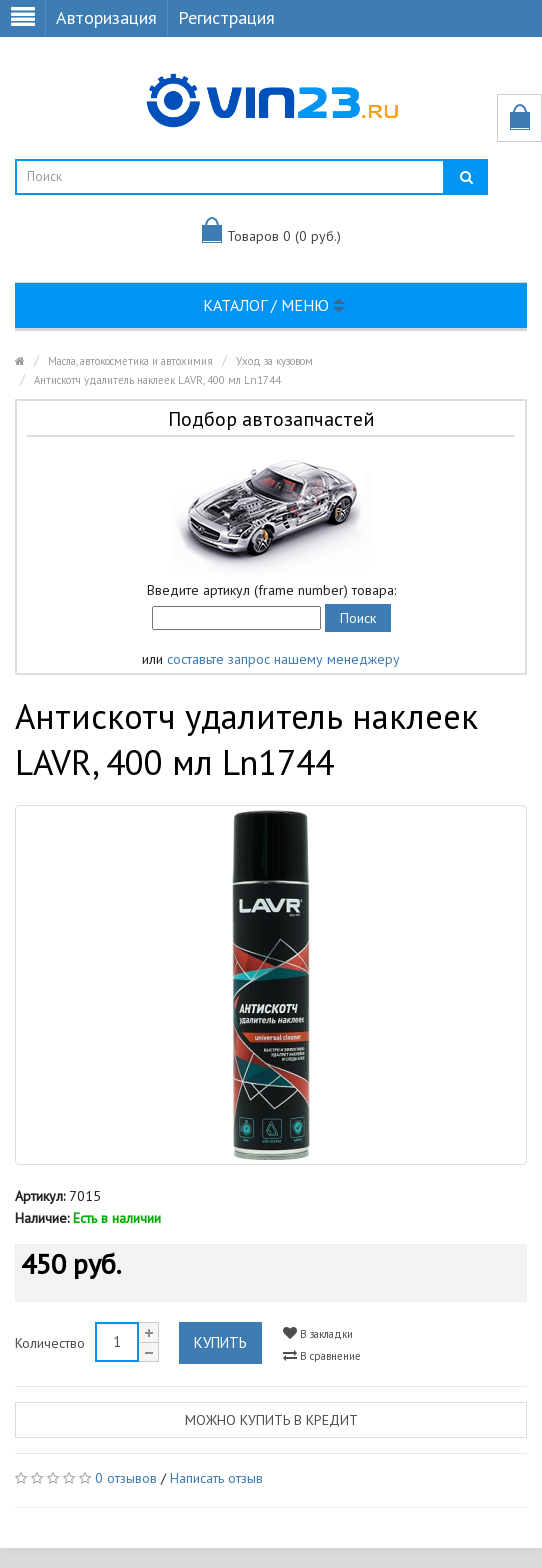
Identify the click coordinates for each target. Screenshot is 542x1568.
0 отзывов (126, 1478)
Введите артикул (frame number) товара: (271, 590)
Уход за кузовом (274, 361)
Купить (220, 1342)
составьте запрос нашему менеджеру (283, 659)
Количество (50, 1343)
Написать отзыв (216, 1478)
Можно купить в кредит (271, 1420)
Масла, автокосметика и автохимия (130, 361)
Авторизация (106, 17)
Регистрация (226, 17)
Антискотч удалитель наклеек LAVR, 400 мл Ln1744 (157, 380)
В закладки (318, 1333)
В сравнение (322, 1355)
